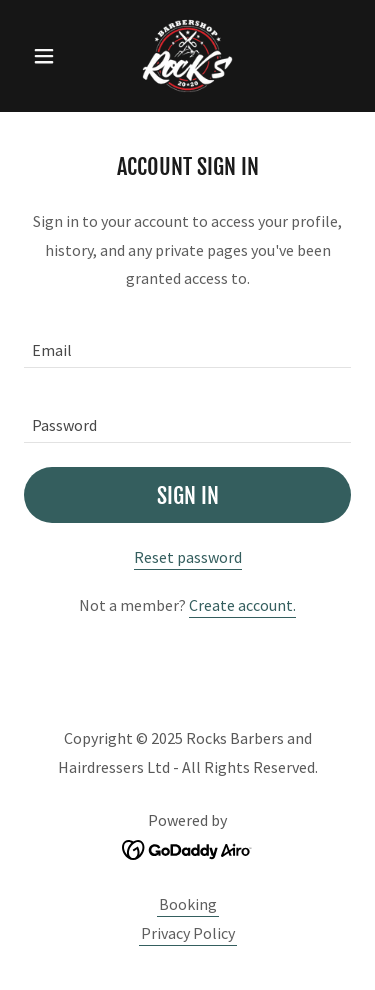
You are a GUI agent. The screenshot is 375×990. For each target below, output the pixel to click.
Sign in (188, 495)
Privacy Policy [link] (188, 933)
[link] (188, 56)
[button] (48, 56)
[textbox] (187, 342)
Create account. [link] (242, 605)
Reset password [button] (188, 557)
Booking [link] (188, 904)
